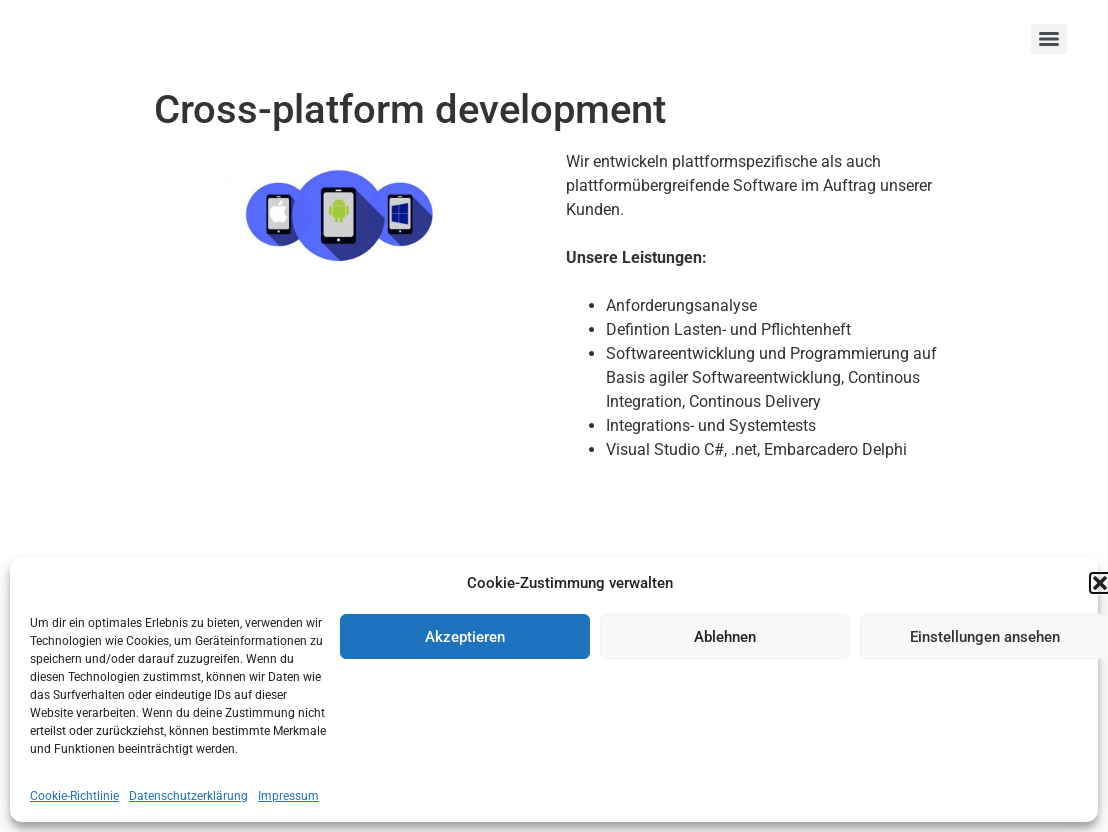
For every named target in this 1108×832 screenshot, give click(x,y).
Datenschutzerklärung (188, 796)
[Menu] (1049, 39)
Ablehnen (725, 637)
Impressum (288, 796)
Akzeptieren (465, 637)
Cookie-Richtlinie (74, 796)
